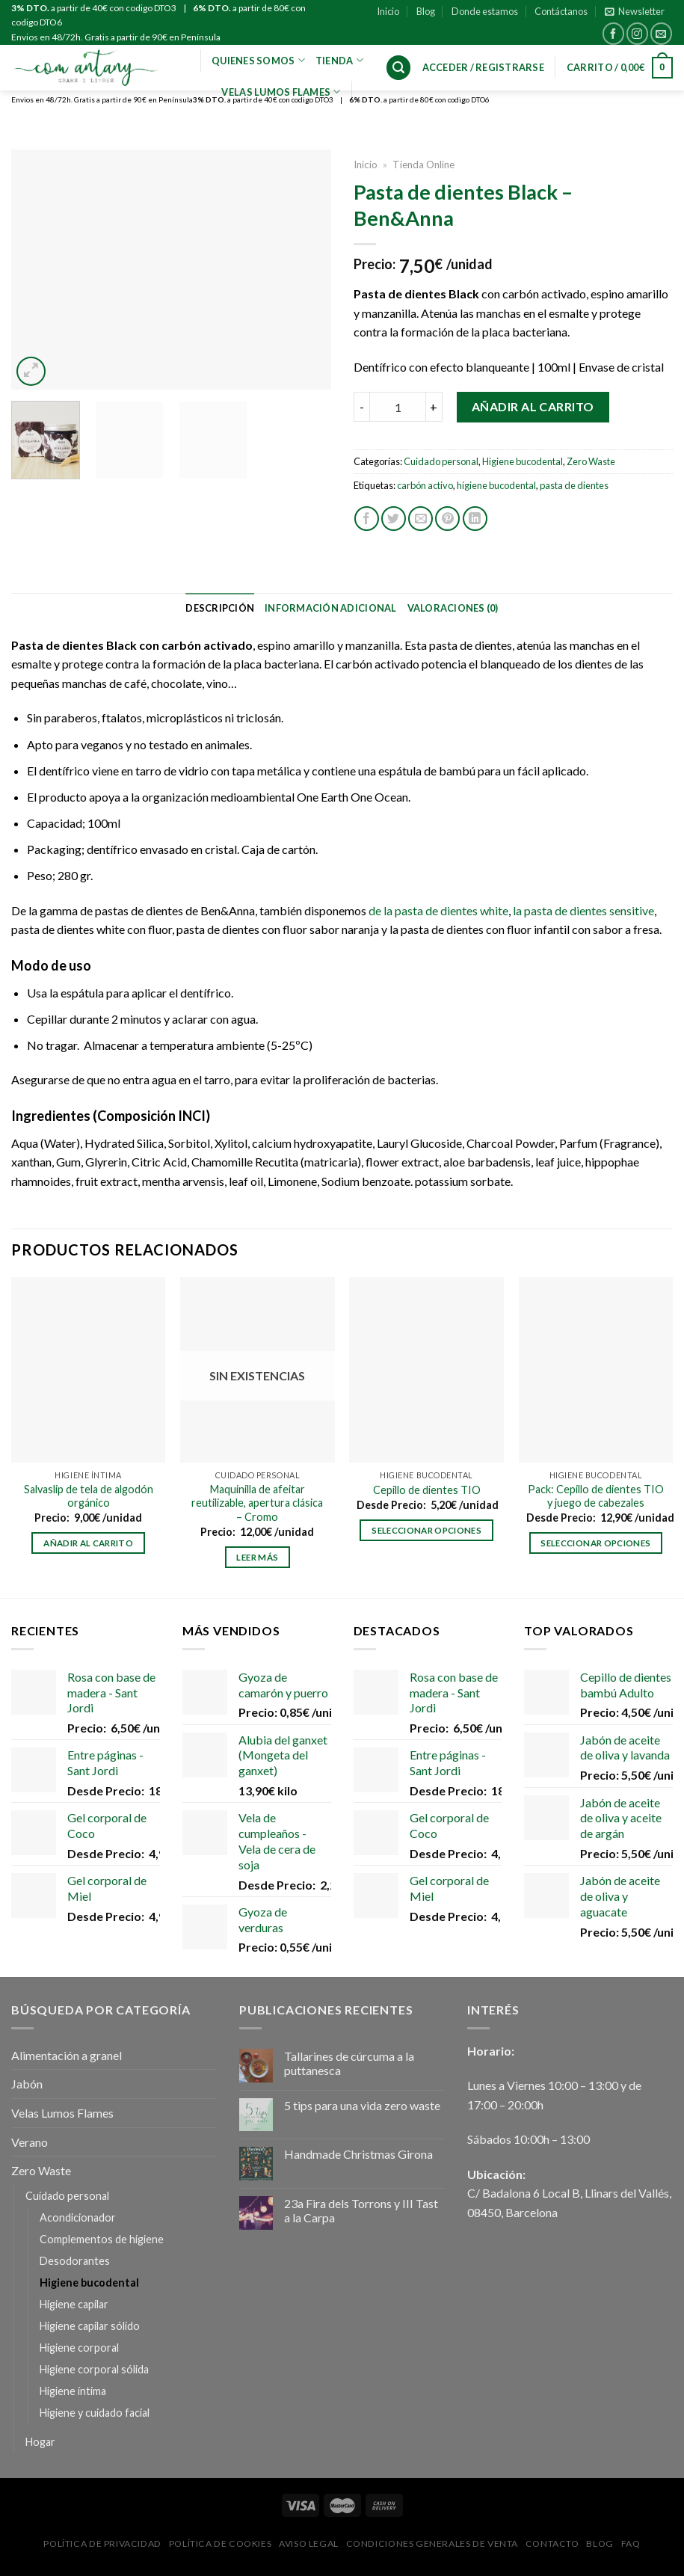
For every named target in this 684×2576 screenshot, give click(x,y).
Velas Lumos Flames (62, 2113)
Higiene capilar (74, 2304)
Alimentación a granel (66, 2055)
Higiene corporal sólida (94, 2369)
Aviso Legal (309, 2543)
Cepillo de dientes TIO (427, 1490)
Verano (29, 2142)
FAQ (631, 2543)
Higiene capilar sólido (90, 2326)
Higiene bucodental (522, 461)
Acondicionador (78, 2217)
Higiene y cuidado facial (95, 2412)
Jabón (27, 2084)
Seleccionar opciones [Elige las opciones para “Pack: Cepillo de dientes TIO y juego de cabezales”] (595, 1543)
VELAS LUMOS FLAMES (280, 91)
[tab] (219, 608)
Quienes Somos (258, 60)
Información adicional (330, 608)
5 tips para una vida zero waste (362, 2105)
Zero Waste (591, 461)
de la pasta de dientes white (438, 910)
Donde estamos (485, 11)
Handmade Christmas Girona (358, 2154)
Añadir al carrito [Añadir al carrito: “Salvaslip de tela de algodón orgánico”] (88, 1543)
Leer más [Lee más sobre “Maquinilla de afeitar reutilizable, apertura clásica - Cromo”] (257, 1557)
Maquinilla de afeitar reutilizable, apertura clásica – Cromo (257, 1503)
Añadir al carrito (533, 406)
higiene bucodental (496, 485)
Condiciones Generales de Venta (432, 2543)
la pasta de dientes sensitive (583, 910)
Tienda (339, 60)
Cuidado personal (441, 461)
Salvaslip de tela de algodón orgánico (88, 1496)
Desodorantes (75, 2260)
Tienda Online (423, 164)
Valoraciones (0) (453, 608)
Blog (425, 11)
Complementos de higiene (102, 2239)
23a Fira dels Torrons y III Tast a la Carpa (361, 2210)
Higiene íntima (73, 2391)
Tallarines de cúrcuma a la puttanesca (349, 2063)
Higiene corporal (79, 2347)
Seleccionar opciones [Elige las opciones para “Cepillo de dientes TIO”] (426, 1530)
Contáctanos (561, 11)
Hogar (40, 2441)
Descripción (219, 608)
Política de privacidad (102, 2543)
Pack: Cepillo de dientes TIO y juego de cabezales (596, 1496)
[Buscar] (398, 67)
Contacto (552, 2543)
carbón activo (425, 485)
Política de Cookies (220, 2543)
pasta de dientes (574, 485)
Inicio (388, 11)
